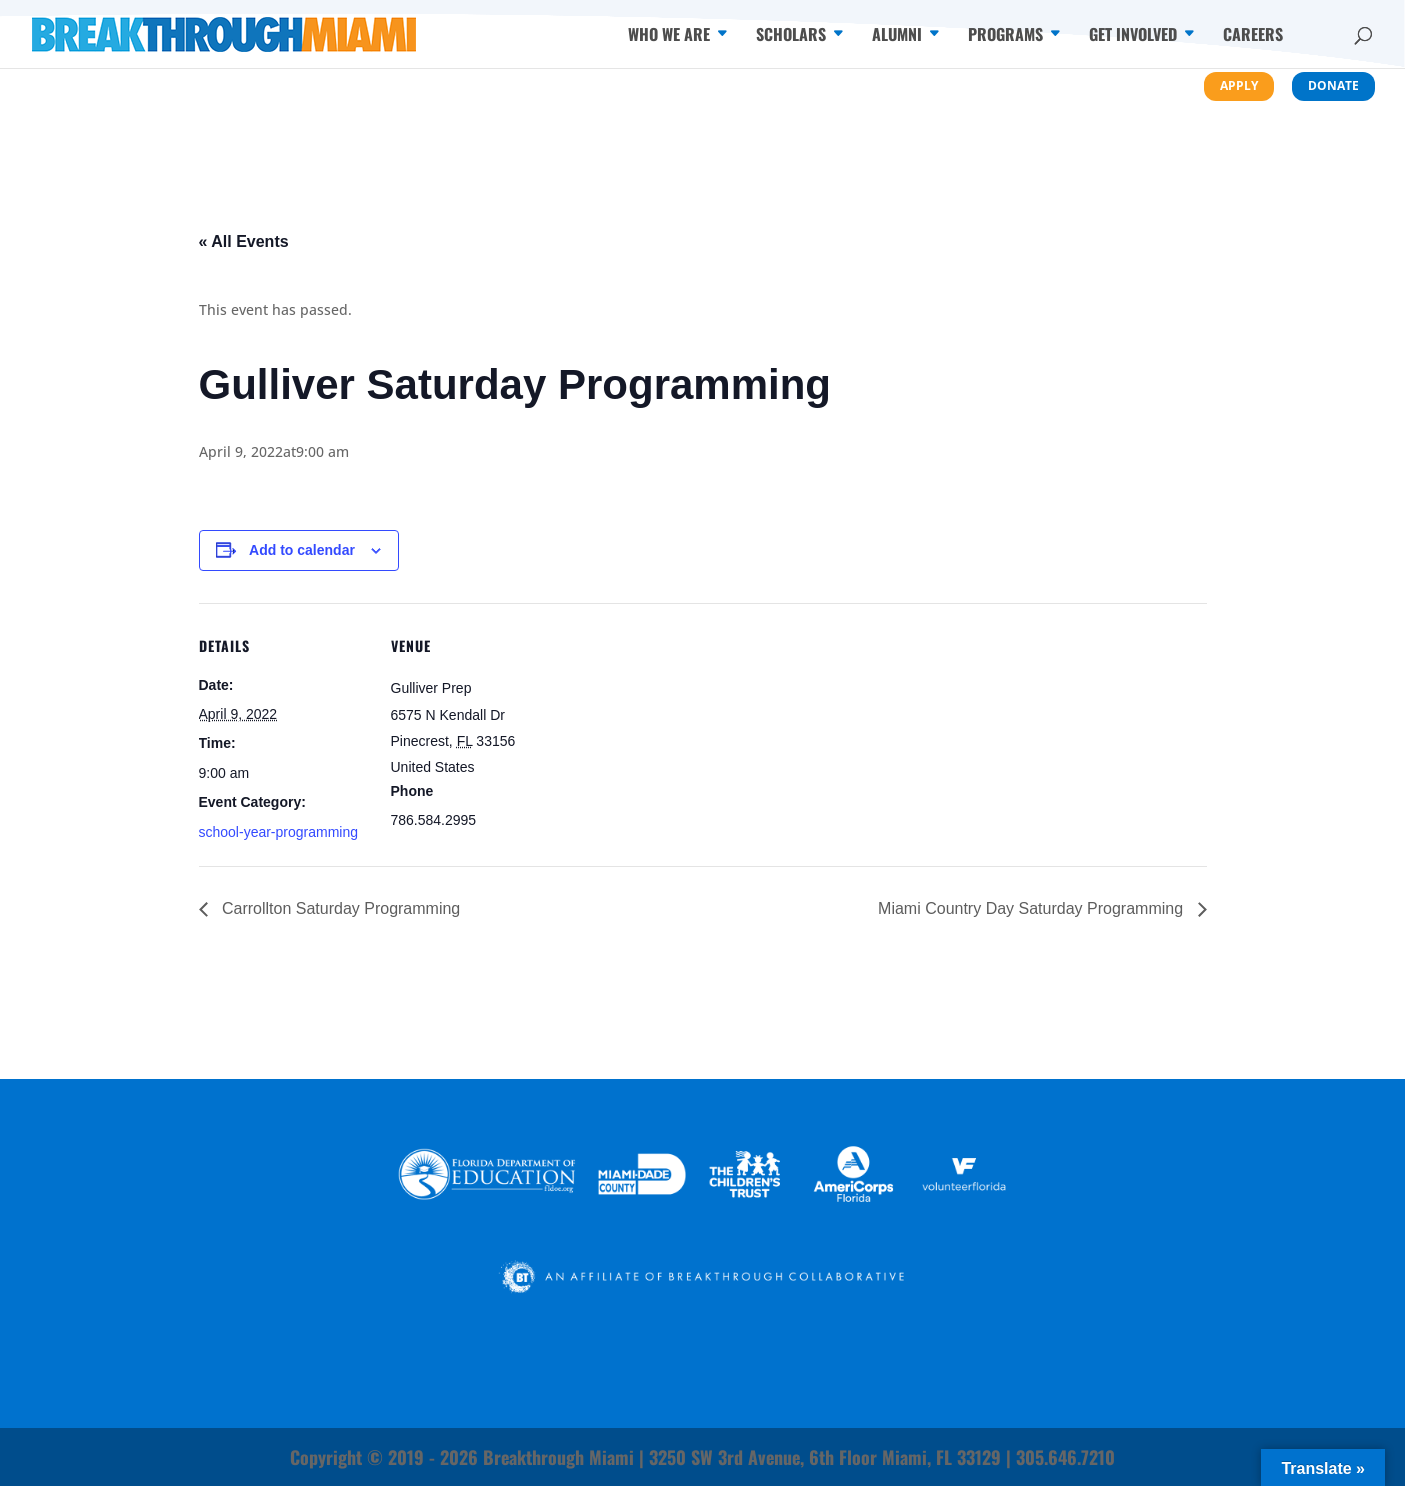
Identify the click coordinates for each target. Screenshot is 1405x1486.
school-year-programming (279, 832)
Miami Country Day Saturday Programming (1032, 908)
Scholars (791, 36)
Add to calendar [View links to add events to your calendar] (302, 550)
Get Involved (1133, 36)
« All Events (244, 241)
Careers (1253, 36)
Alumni (897, 36)
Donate (1333, 85)
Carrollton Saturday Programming (339, 908)
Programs (1005, 36)
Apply (1239, 85)
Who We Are (669, 36)
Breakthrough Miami (558, 1457)
